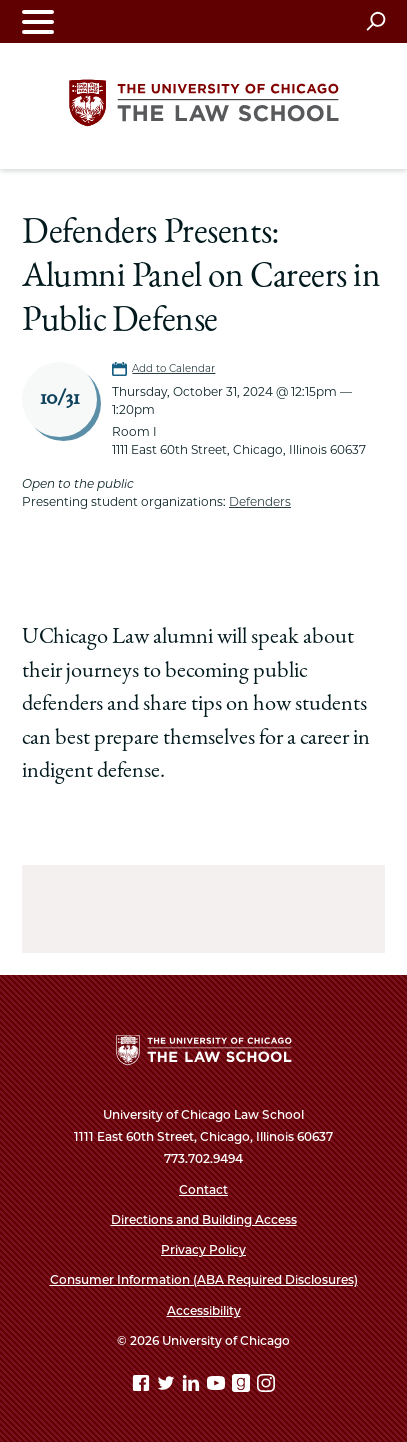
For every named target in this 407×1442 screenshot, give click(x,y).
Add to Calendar (173, 368)
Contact (203, 1189)
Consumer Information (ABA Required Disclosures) (204, 1279)
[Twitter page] (168, 1386)
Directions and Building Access (204, 1219)
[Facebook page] (143, 1386)
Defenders (260, 501)
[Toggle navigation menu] (38, 21)
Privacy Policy (203, 1249)
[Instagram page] (266, 1386)
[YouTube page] (218, 1386)
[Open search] (375, 21)
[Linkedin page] (193, 1386)
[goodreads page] (243, 1386)
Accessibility (204, 1310)
